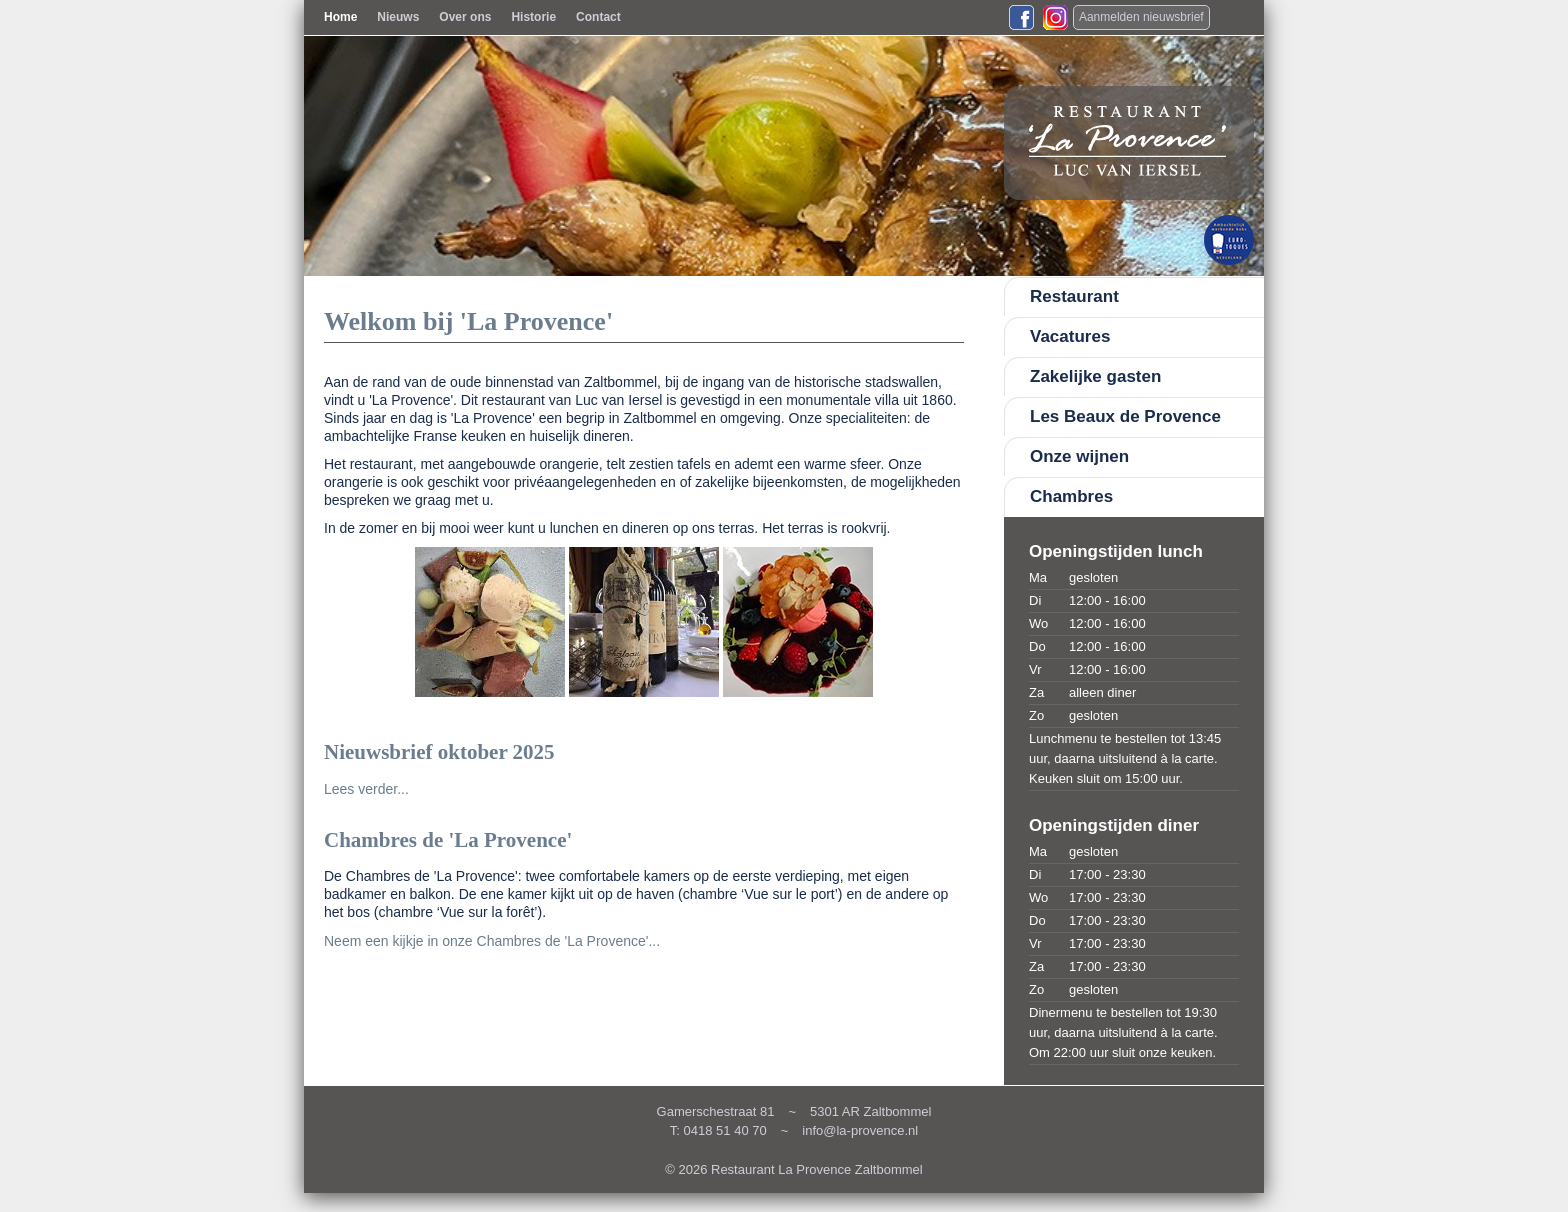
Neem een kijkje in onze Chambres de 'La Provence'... (492, 941)
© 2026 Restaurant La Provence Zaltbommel (793, 1169)
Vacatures (1070, 336)
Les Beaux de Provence (1125, 416)
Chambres (1071, 496)
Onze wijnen (1079, 456)
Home (340, 17)
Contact (598, 17)
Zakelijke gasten (1095, 376)
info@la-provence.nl (860, 1130)
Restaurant (1074, 296)
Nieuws (398, 17)
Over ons (465, 17)
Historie (533, 17)
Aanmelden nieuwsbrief (1141, 17)
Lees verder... (366, 789)
